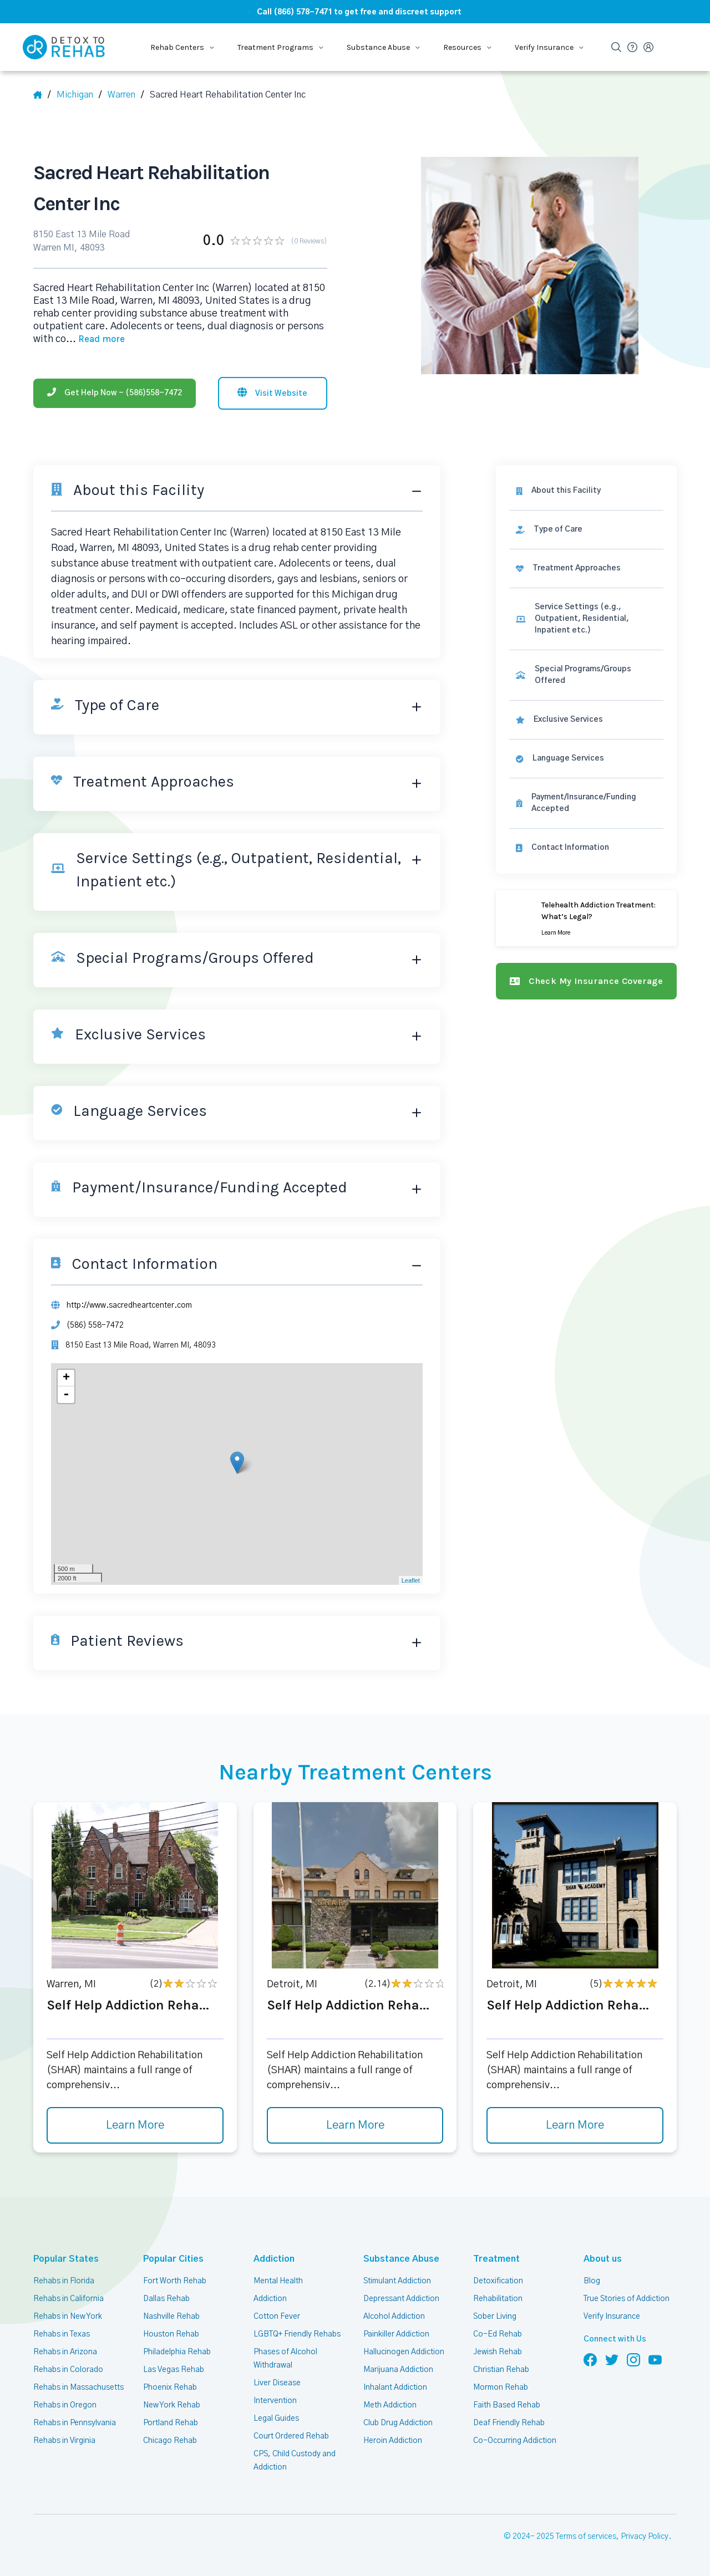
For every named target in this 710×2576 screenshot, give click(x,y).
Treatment (496, 2258)
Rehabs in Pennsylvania (74, 2423)
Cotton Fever (276, 2316)
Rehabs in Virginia (64, 2441)
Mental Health (278, 2281)
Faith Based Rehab (506, 2405)
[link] (586, 529)
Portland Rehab (170, 2423)
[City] (126, 94)
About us (603, 2258)
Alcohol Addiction (394, 2316)
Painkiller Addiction (396, 2334)
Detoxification (498, 2281)
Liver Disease (277, 2383)
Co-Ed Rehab (497, 2334)
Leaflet (411, 1580)
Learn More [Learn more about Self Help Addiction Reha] (135, 2125)
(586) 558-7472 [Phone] (95, 1325)
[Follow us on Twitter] (611, 2359)
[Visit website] (272, 393)
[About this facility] (586, 490)
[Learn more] (586, 918)
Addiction (274, 2258)
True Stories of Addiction (627, 2299)
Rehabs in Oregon (65, 2405)
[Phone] (114, 393)
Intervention (275, 2401)
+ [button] (66, 1378)
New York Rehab (171, 2405)
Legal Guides (276, 2418)
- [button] (66, 1394)
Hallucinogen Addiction (403, 2352)
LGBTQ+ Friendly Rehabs (297, 2334)
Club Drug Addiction (398, 2423)
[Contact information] (586, 847)
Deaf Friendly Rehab (509, 2423)
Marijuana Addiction (398, 2370)
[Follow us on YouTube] (655, 2359)
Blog (592, 2281)
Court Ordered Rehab (291, 2436)
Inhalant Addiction (395, 2387)
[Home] (41, 94)
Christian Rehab (501, 2370)
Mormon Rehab (500, 2387)
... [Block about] (95, 339)
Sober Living (494, 2316)
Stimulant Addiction (397, 2281)
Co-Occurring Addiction (514, 2441)
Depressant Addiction (401, 2299)
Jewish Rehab (497, 2352)
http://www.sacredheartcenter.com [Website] (129, 1305)
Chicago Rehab (170, 2441)
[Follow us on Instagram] (633, 2359)
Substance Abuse (401, 2258)
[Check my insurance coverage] (586, 981)
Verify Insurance (612, 2316)
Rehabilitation (498, 2299)
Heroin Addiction (392, 2441)
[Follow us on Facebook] (590, 2359)
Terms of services (586, 2537)
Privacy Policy (644, 2537)
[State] (79, 94)
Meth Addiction (390, 2405)
